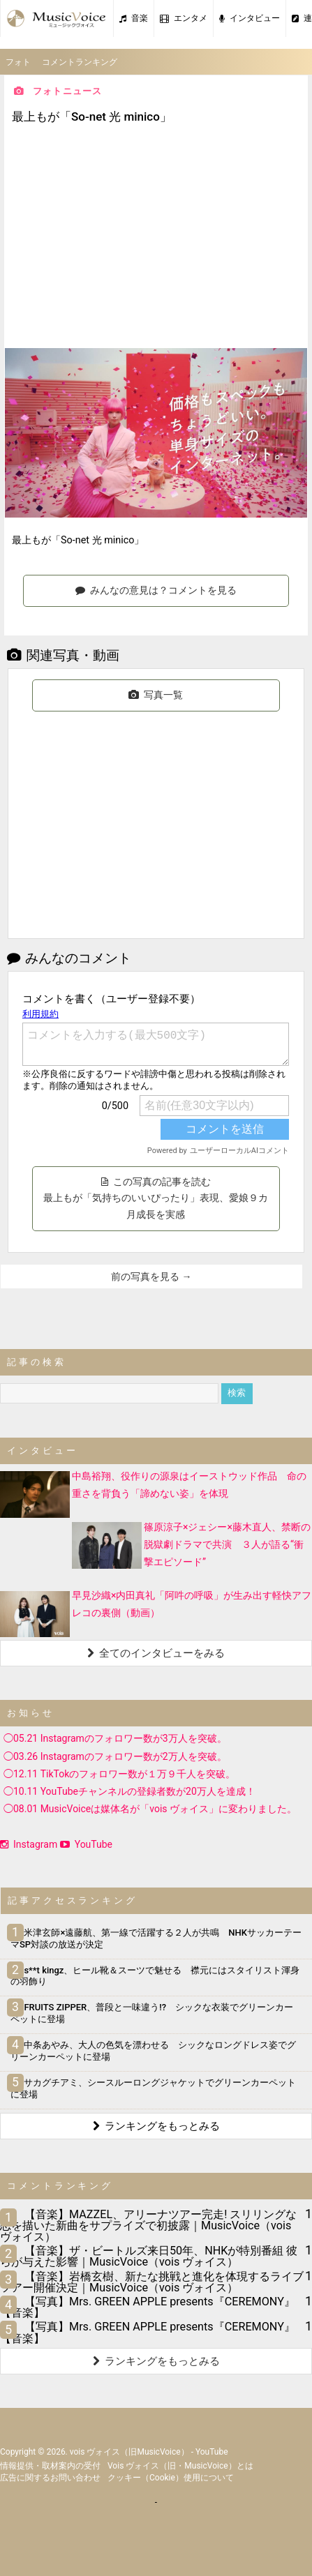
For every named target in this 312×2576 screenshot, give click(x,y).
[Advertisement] (156, 238)
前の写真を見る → (151, 1276)
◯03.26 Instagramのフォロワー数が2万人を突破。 (115, 1756)
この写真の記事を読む (155, 1198)
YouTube (86, 1844)
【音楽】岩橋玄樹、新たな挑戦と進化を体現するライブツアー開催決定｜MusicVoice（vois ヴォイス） (152, 2282)
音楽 (133, 18)
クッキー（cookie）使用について (170, 2478)
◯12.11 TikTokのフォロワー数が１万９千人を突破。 (119, 1773)
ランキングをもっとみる (156, 2126)
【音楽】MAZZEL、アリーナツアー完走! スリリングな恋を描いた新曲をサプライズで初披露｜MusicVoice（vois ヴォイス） (148, 2225)
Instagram (28, 1844)
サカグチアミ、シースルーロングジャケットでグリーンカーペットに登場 (153, 2088)
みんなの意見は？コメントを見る (156, 590)
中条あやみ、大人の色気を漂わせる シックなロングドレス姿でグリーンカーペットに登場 (153, 2051)
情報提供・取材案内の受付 (50, 2466)
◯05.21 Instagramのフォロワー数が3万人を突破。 (115, 1738)
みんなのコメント (69, 958)
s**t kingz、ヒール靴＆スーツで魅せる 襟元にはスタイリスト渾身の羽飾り (154, 1976)
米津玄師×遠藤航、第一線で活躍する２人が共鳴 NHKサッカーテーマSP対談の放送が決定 (156, 1938)
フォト (18, 62)
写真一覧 (155, 694)
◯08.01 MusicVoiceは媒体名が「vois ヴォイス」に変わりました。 (150, 1808)
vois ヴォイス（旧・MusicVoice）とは (180, 2466)
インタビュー (249, 18)
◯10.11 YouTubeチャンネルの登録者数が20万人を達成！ (129, 1791)
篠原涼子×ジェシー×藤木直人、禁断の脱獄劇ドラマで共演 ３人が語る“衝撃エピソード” (227, 1544)
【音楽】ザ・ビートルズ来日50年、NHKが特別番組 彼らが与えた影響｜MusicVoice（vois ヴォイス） (148, 2256)
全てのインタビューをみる (156, 1653)
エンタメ (183, 18)
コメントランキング (79, 62)
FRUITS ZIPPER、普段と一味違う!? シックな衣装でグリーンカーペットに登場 (151, 2013)
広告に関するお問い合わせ (50, 2478)
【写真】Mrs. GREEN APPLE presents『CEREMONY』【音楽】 (147, 2307)
